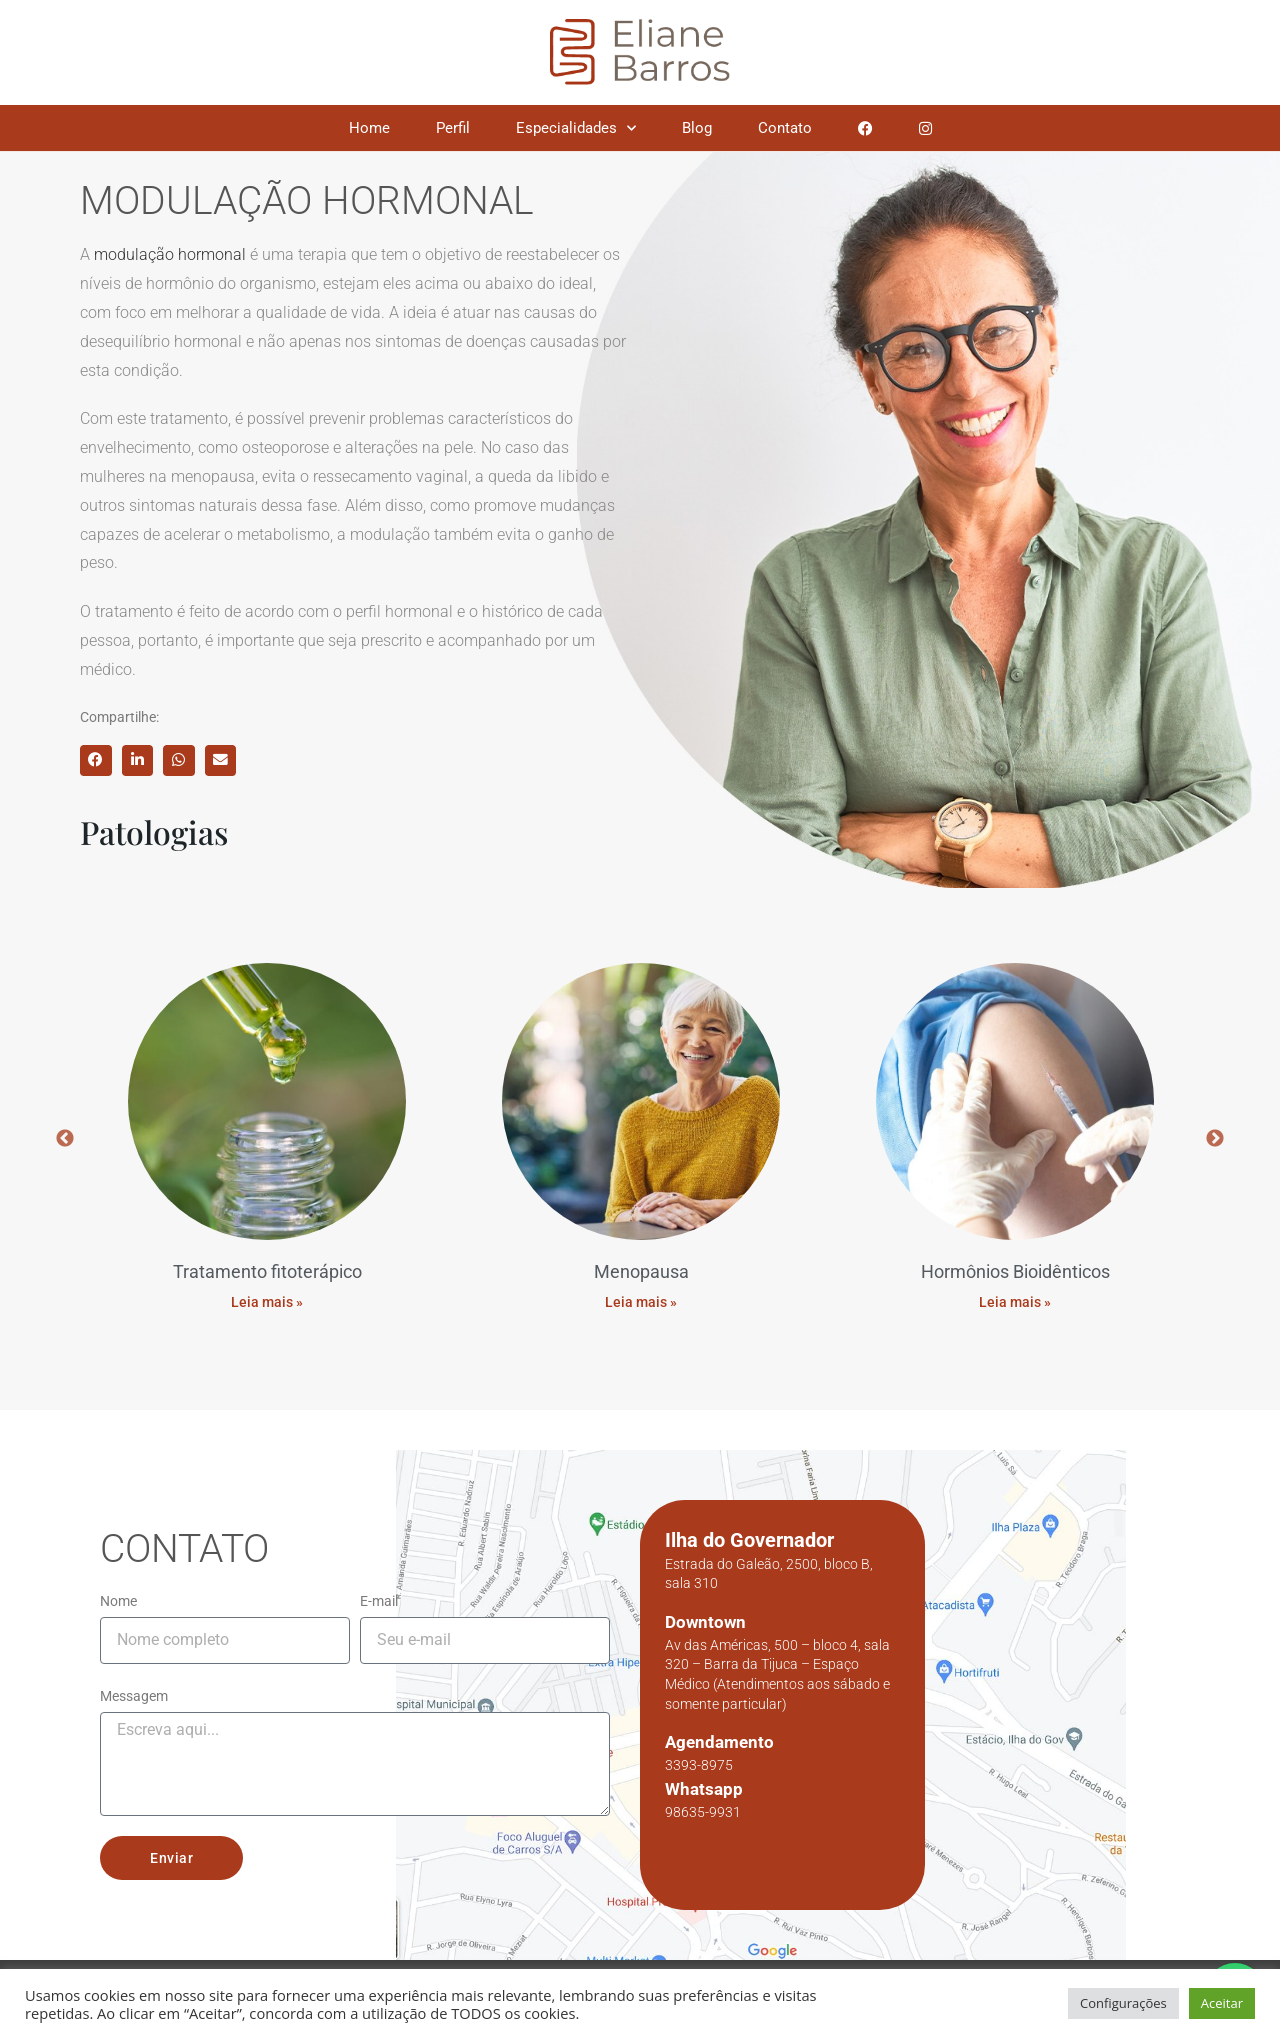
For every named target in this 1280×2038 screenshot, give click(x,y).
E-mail (379, 1588)
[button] (96, 761)
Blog (697, 128)
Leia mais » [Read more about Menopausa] (641, 1289)
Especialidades (576, 128)
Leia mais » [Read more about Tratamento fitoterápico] (267, 1289)
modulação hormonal (170, 254)
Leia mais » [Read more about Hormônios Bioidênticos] (1015, 1289)
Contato (785, 128)
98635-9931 (703, 1799)
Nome (118, 1588)
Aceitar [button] (1222, 2003)
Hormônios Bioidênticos (1015, 1259)
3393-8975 (699, 1753)
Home (369, 128)
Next (1215, 1133)
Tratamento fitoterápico (267, 1259)
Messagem (134, 1683)
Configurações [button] (1123, 2003)
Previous (65, 1133)
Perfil (453, 128)
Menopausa (641, 1259)
